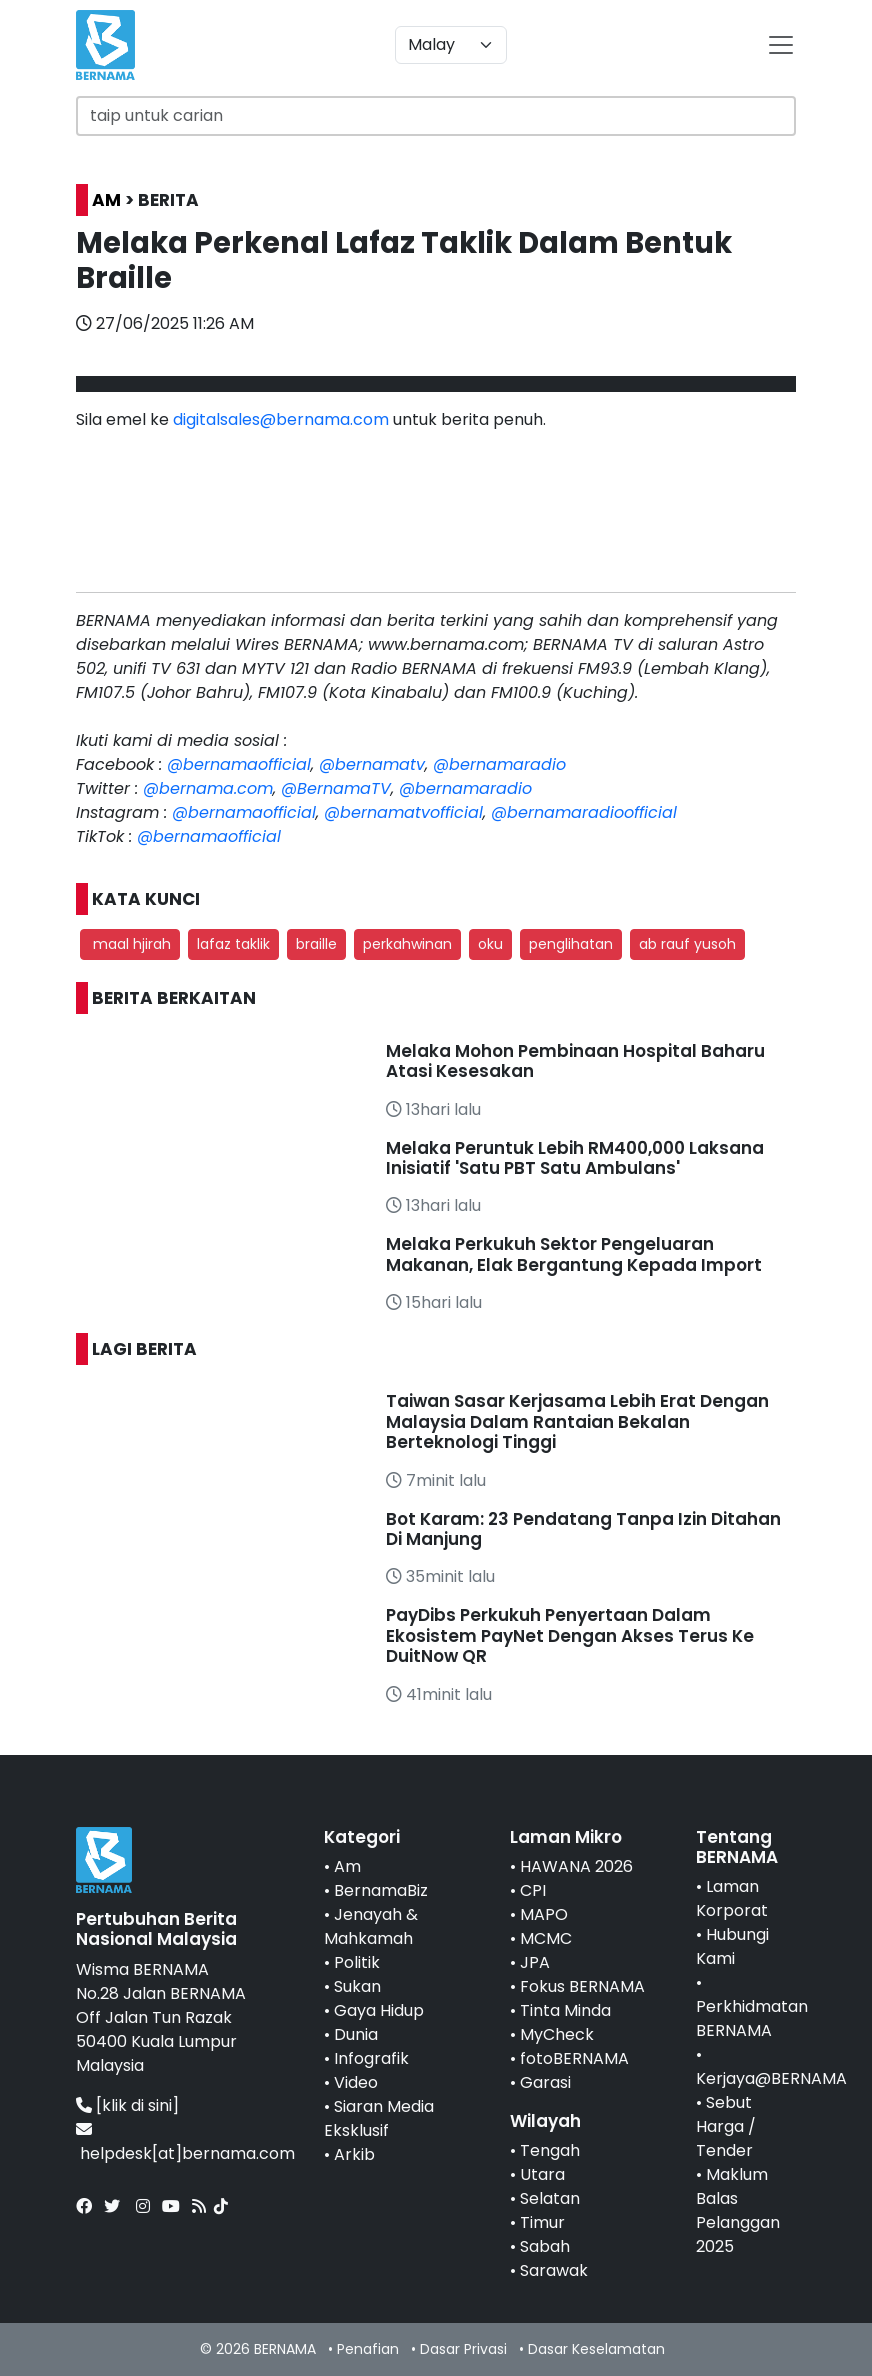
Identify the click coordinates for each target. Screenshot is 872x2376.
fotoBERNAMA (574, 2058)
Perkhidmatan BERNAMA (752, 2018)
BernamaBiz (381, 1890)
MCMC (546, 1938)
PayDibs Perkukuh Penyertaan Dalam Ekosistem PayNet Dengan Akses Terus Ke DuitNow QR (570, 1635)
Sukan (357, 1986)
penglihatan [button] (571, 944)
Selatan (550, 2198)
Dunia (356, 2034)
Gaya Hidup (379, 2010)
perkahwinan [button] (407, 944)
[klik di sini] (137, 2105)
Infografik (371, 2058)
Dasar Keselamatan (596, 2349)
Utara (542, 2174)
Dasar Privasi (463, 2349)
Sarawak (554, 2270)
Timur (542, 2222)
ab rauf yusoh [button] (687, 944)
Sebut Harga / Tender (726, 2126)
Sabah (545, 2246)
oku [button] (490, 944)
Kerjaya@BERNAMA (771, 2078)
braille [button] (316, 944)
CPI (533, 1890)
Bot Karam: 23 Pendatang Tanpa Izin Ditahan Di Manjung (583, 1529)
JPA (535, 1962)
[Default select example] (451, 45)
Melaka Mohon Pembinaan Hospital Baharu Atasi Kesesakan (575, 1061)
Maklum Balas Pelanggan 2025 (738, 2210)
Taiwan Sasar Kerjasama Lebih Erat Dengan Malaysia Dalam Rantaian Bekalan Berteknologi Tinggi (577, 1421)
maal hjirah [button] (130, 944)
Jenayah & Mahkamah (371, 1926)
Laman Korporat (732, 1898)
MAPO (544, 1914)
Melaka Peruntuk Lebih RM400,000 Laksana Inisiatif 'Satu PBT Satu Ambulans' (575, 1158)
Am (347, 1866)
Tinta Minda (565, 2010)
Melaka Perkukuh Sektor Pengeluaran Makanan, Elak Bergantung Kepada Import (574, 1254)
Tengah (550, 2150)
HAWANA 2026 (576, 1866)
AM (106, 200)
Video (356, 2082)
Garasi (545, 2082)
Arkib (354, 2154)
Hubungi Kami (732, 1946)
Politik (357, 1962)
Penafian (368, 2349)
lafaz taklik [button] (233, 944)
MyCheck (557, 2034)
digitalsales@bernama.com (281, 419)
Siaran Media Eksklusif (379, 2118)
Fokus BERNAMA (582, 1986)
